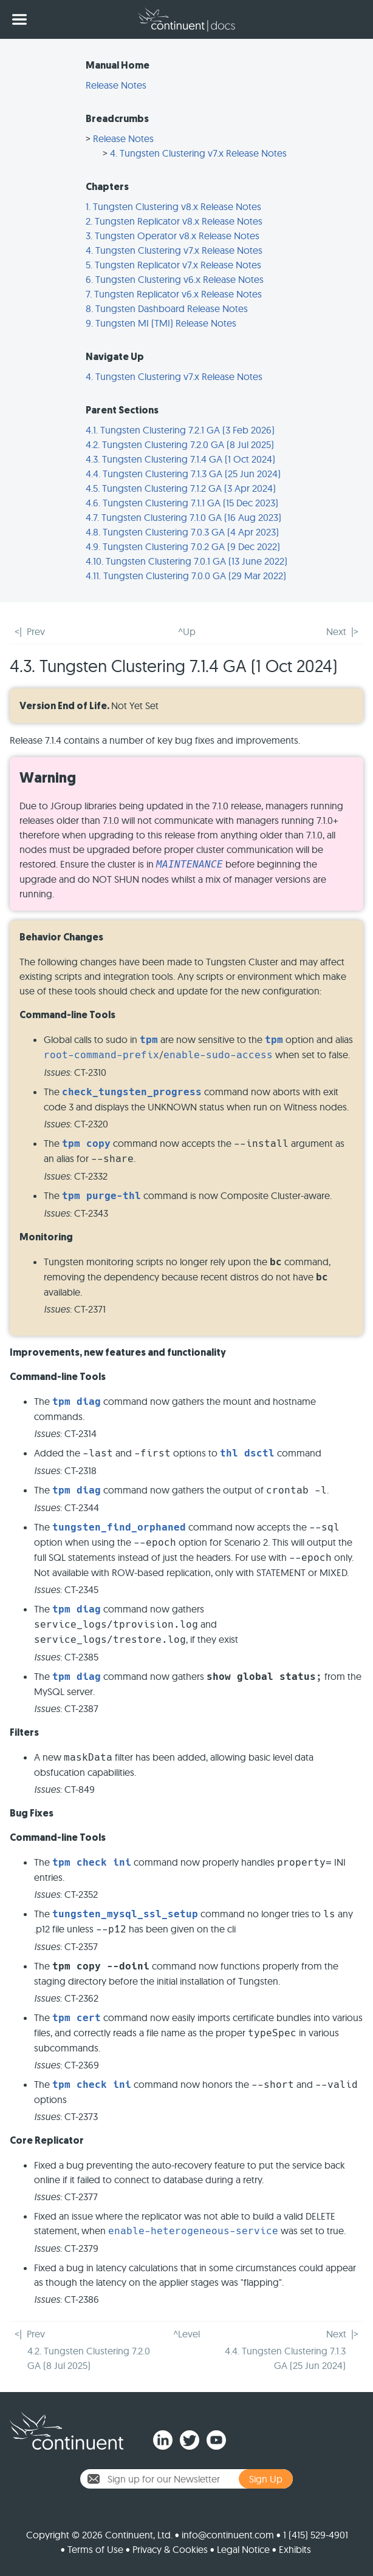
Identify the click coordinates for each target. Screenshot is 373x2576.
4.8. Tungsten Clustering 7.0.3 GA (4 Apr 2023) (182, 532)
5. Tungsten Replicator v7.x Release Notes (173, 265)
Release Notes (116, 85)
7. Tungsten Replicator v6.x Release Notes (174, 294)
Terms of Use (95, 2549)
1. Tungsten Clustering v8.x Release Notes (173, 206)
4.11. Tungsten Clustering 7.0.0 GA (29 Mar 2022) (186, 575)
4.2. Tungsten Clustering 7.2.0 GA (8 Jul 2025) (180, 444)
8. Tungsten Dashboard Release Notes (167, 308)
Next (336, 631)
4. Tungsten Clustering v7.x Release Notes (198, 153)
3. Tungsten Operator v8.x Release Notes (172, 235)
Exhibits (295, 2549)
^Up (187, 631)
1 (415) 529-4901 (315, 2535)
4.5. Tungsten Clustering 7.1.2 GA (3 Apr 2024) (181, 488)
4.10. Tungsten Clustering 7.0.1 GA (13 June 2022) (186, 561)
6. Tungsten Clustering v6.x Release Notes (175, 279)
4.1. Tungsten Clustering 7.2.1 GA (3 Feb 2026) (180, 430)
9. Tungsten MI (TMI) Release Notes (161, 323)
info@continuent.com (228, 2535)
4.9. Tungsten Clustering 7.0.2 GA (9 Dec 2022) (183, 546)
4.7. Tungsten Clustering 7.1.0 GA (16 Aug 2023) (183, 517)
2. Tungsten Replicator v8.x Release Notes (174, 221)
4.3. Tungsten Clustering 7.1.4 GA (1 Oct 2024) (180, 459)
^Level (186, 2334)
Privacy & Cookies (170, 2549)
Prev (36, 631)
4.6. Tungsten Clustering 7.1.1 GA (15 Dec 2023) (182, 503)
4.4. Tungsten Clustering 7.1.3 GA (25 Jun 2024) (183, 473)
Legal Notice (243, 2549)
